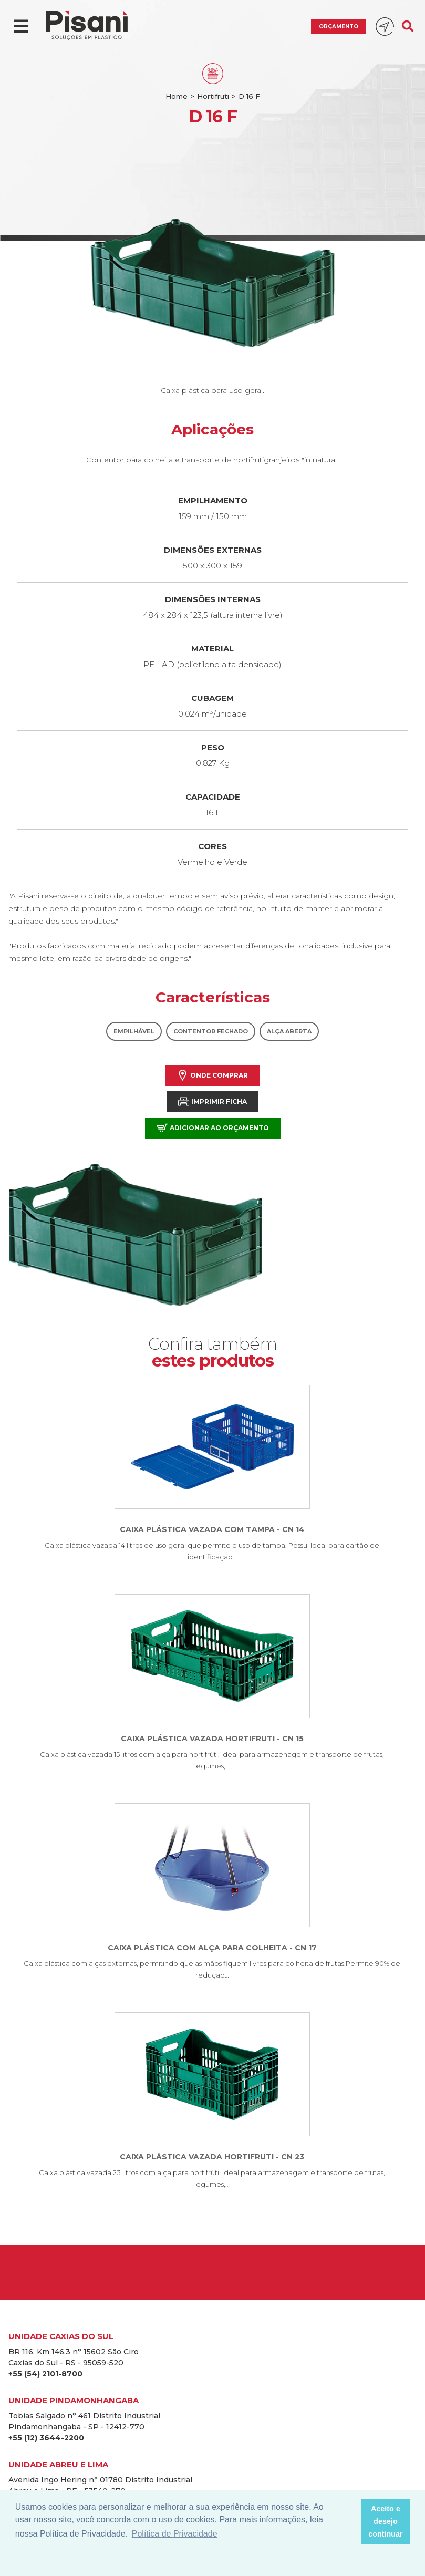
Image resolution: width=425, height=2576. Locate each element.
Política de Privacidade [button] (174, 2533)
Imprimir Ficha (212, 1101)
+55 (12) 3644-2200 (46, 2438)
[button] (350, 2522)
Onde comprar (212, 1075)
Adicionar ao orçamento (213, 1127)
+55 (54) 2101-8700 (45, 2373)
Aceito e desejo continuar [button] (385, 2521)
